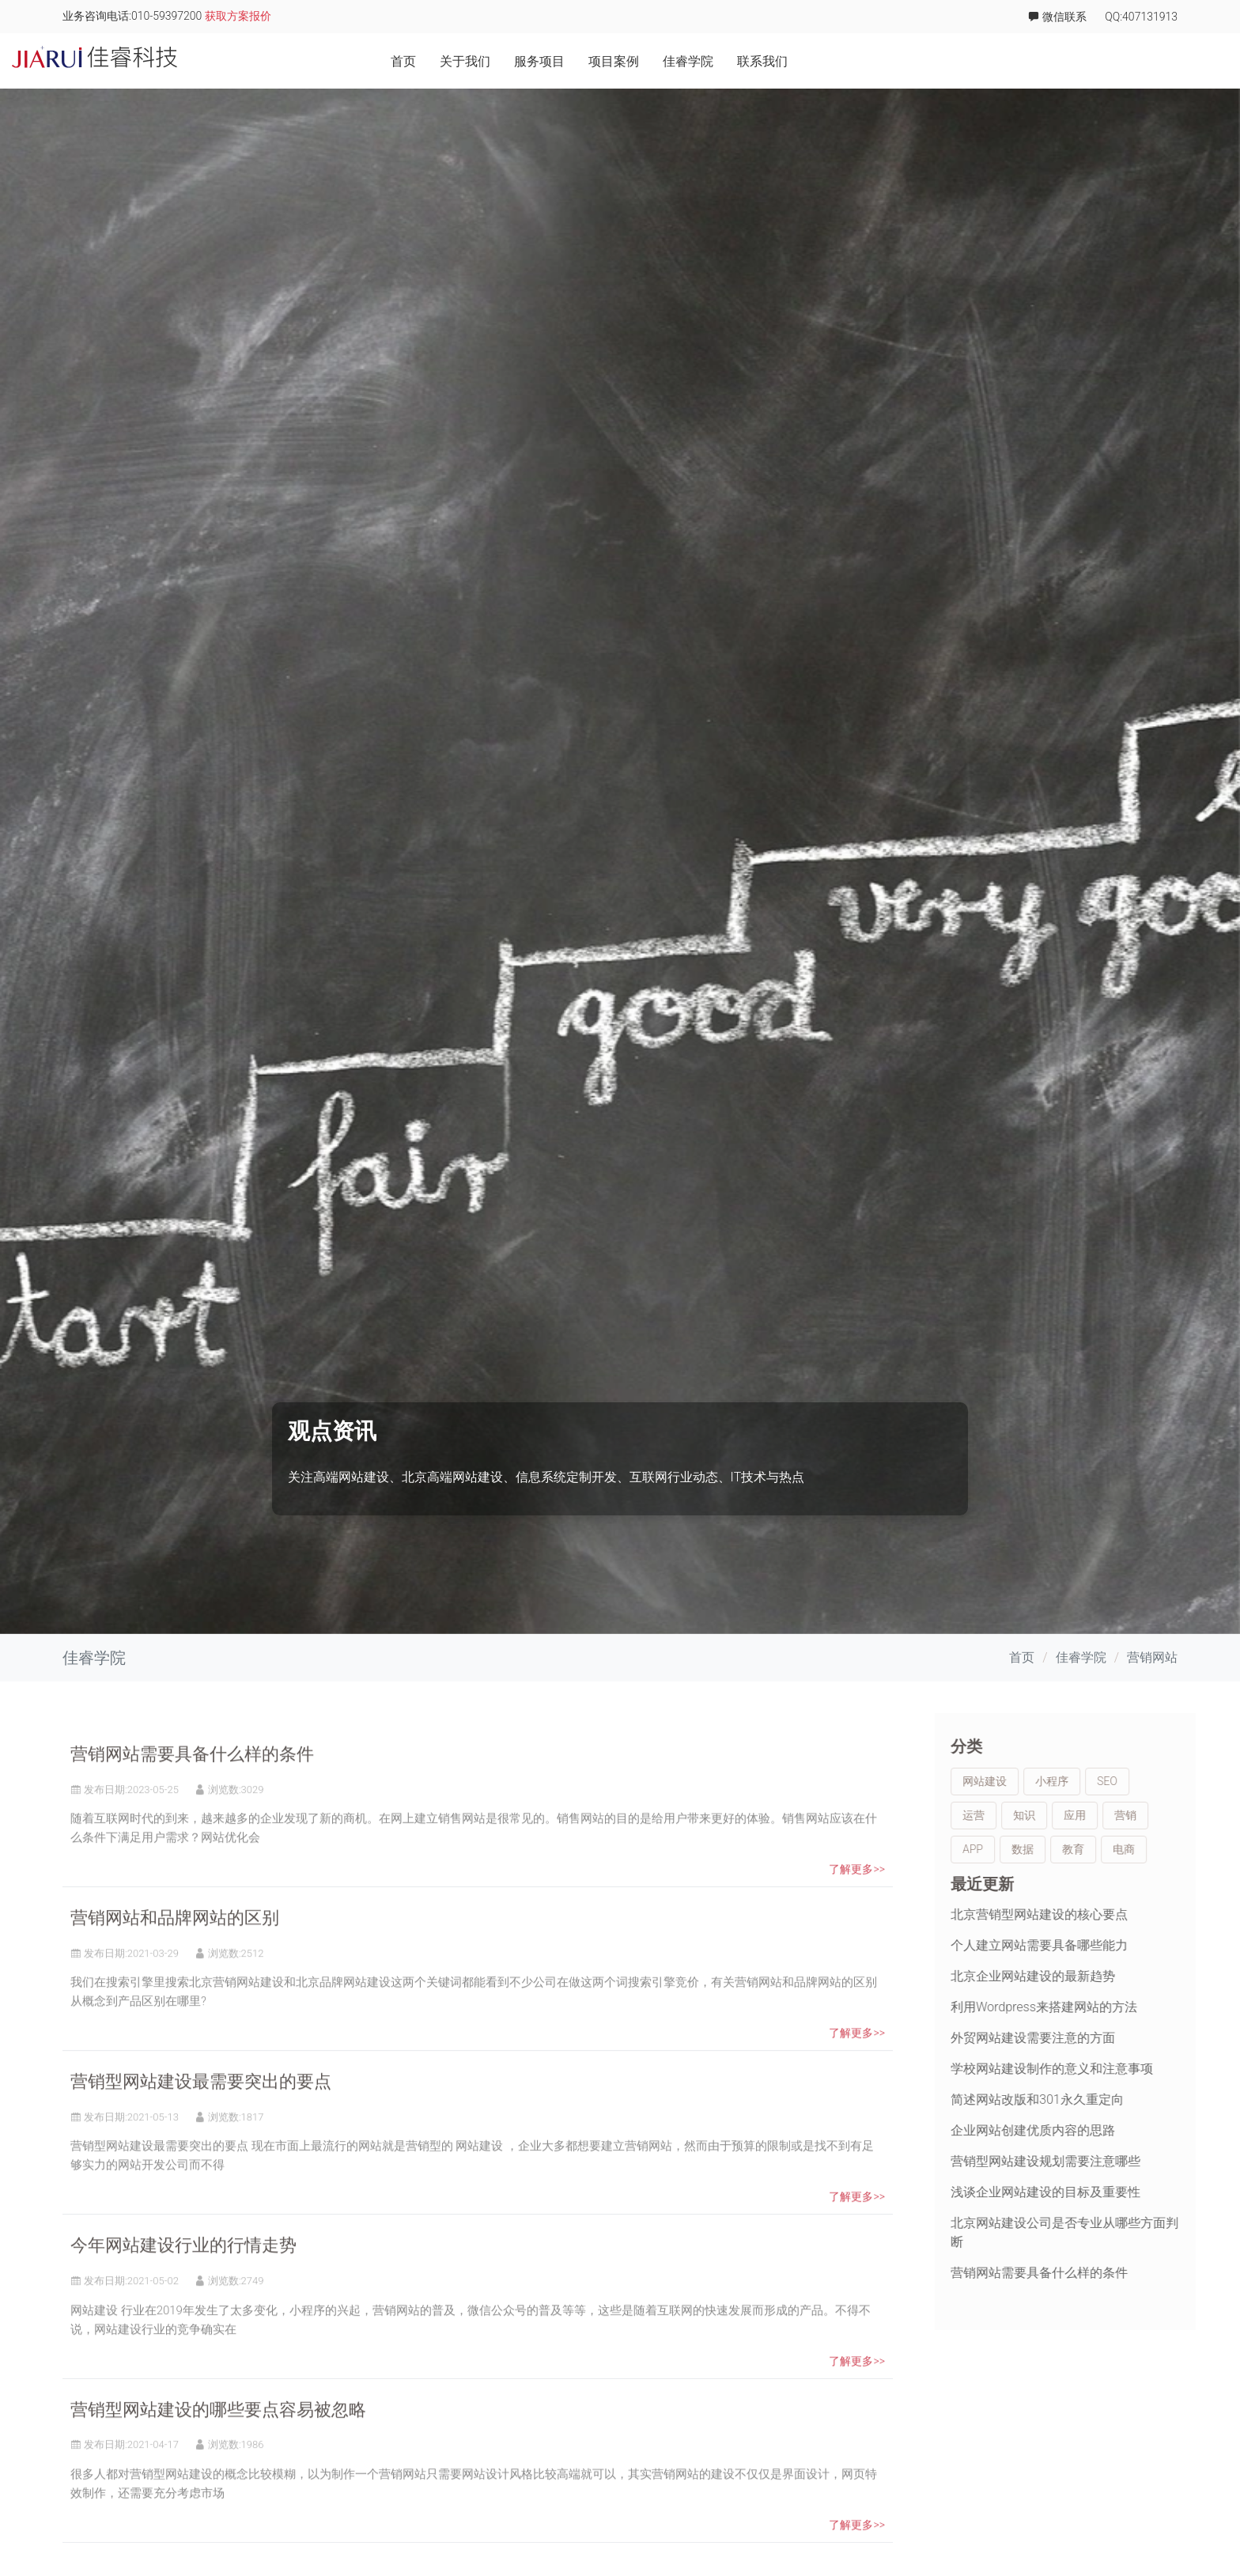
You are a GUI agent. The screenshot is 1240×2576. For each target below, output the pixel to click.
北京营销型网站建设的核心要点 (1092, 1914)
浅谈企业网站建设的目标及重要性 (1098, 2192)
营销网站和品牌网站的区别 (174, 1971)
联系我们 (1152, 61)
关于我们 (855, 61)
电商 (1177, 1849)
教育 (1126, 1849)
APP (1025, 1849)
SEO (1160, 1781)
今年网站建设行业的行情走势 (183, 2299)
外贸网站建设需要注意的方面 (1086, 2037)
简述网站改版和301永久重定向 (1090, 2099)
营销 (1178, 1815)
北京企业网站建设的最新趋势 (1086, 1976)
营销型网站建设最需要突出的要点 (200, 2135)
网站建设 (1037, 1781)
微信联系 (1057, 16)
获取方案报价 (238, 15)
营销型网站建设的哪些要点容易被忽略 (218, 2462)
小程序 (1104, 1781)
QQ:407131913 (1141, 17)
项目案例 (1003, 61)
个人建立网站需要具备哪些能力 (1092, 1945)
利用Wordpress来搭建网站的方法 (1097, 2006)
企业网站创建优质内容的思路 (1086, 2130)
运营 (1026, 1815)
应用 (1128, 1815)
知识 (1077, 1815)
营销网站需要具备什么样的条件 (192, 1808)
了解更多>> (857, 1922)
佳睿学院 (1078, 61)
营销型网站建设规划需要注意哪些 (1098, 2161)
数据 (1075, 1849)
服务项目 (929, 61)
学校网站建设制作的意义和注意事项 (1105, 2068)
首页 (793, 61)
